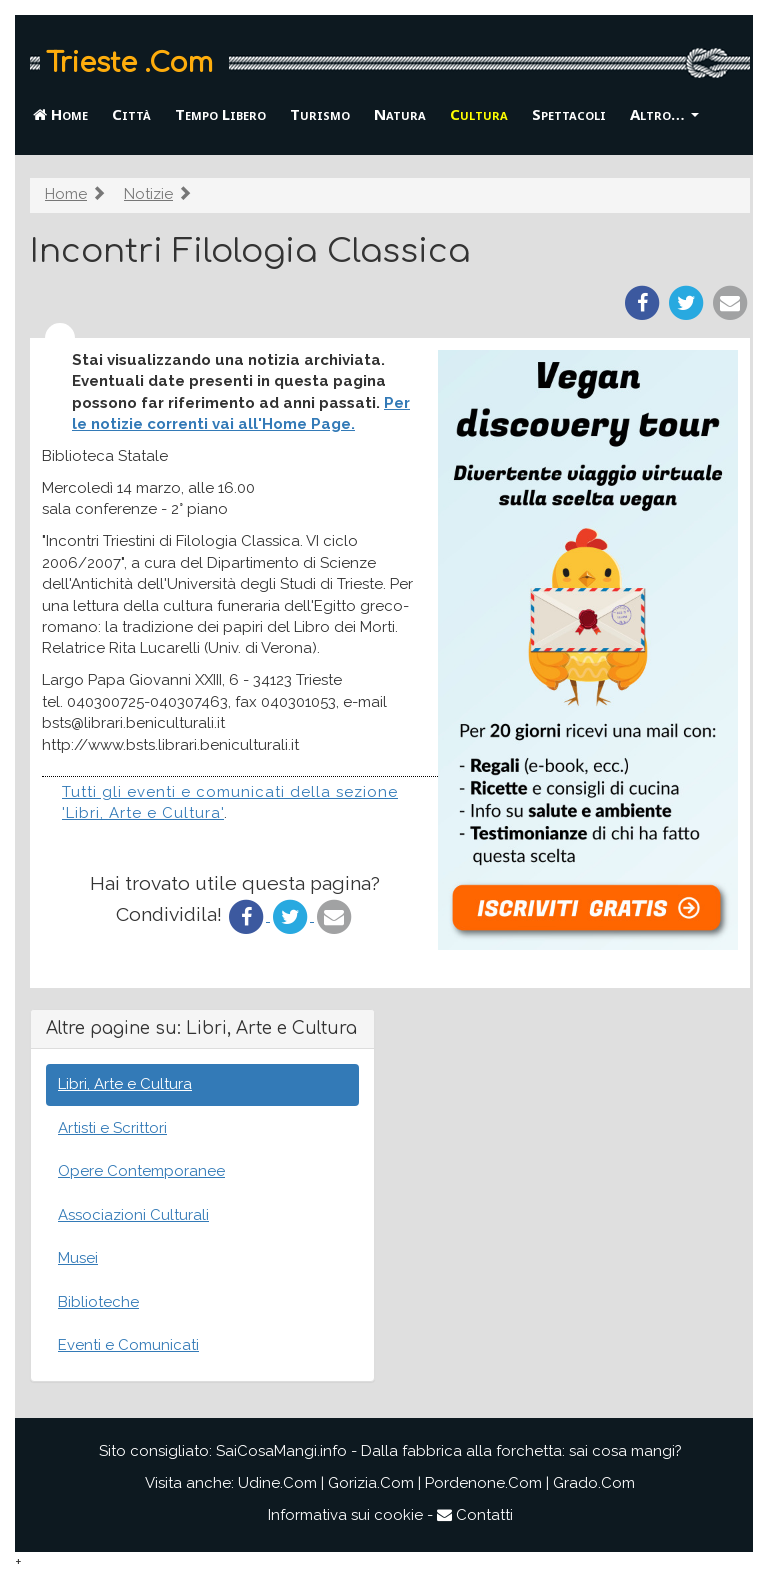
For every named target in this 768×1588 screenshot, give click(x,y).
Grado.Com (594, 1483)
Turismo (320, 114)
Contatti (475, 1515)
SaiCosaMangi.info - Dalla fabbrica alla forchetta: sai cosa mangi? (449, 1451)
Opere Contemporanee (141, 1171)
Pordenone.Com (483, 1483)
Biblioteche (98, 1302)
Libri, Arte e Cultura (125, 1084)
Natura (400, 114)
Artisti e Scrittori (112, 1128)
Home (60, 114)
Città (131, 114)
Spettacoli (569, 114)
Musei (78, 1258)
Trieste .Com (129, 63)
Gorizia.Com (371, 1483)
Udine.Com (277, 1483)
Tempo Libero (220, 114)
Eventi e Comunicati (128, 1345)
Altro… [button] (664, 114)
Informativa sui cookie (345, 1515)
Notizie (148, 194)
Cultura (479, 114)
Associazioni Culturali (133, 1215)
